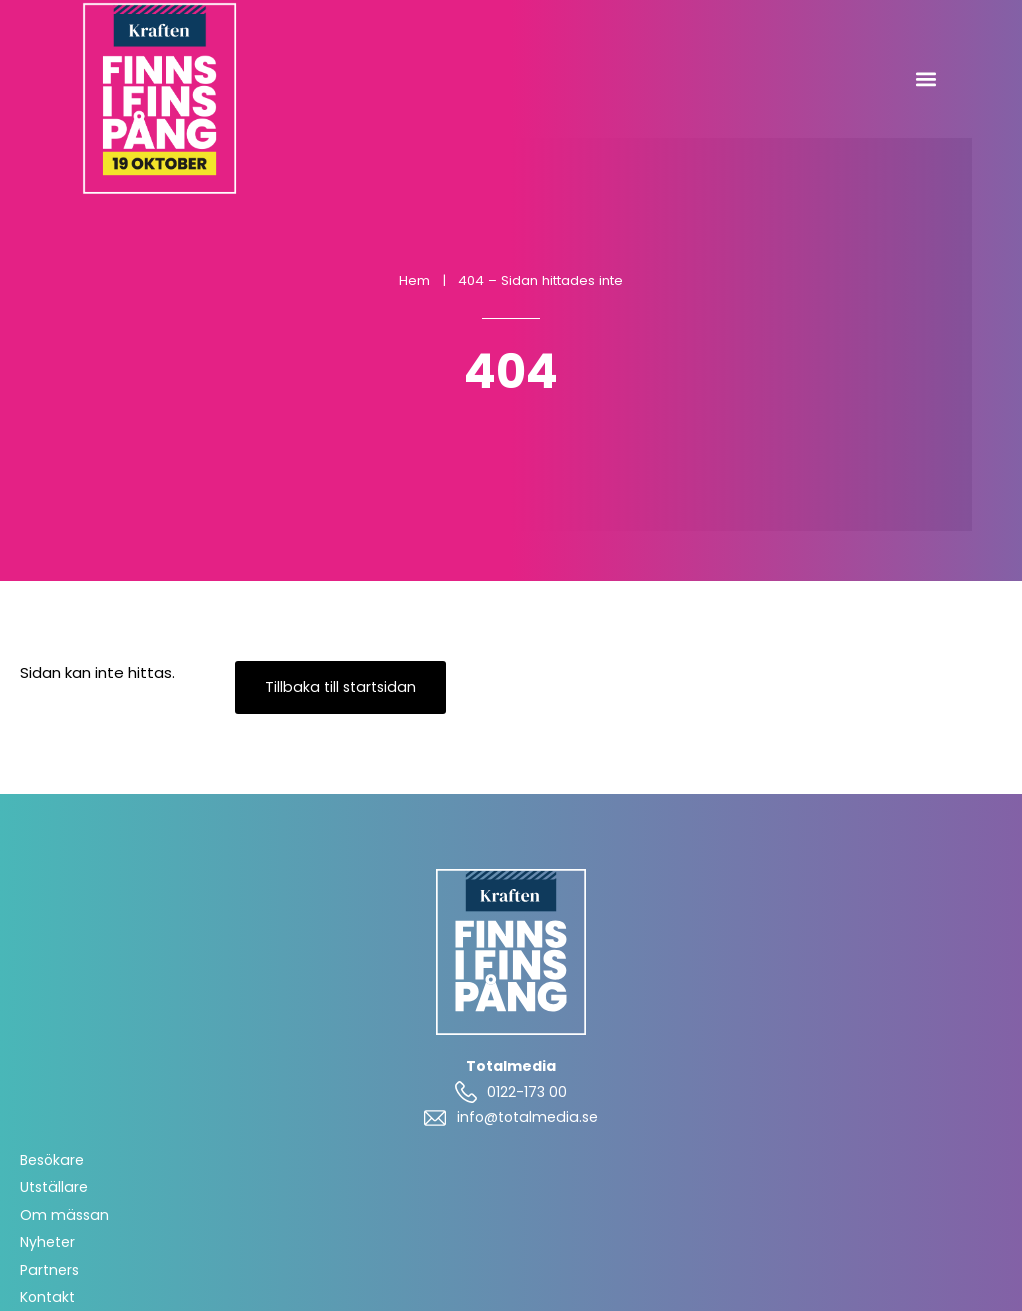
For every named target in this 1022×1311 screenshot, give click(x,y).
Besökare (52, 1160)
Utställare (54, 1187)
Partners (49, 1270)
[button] (925, 78)
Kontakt (47, 1297)
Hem (414, 280)
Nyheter (47, 1242)
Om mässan (64, 1215)
